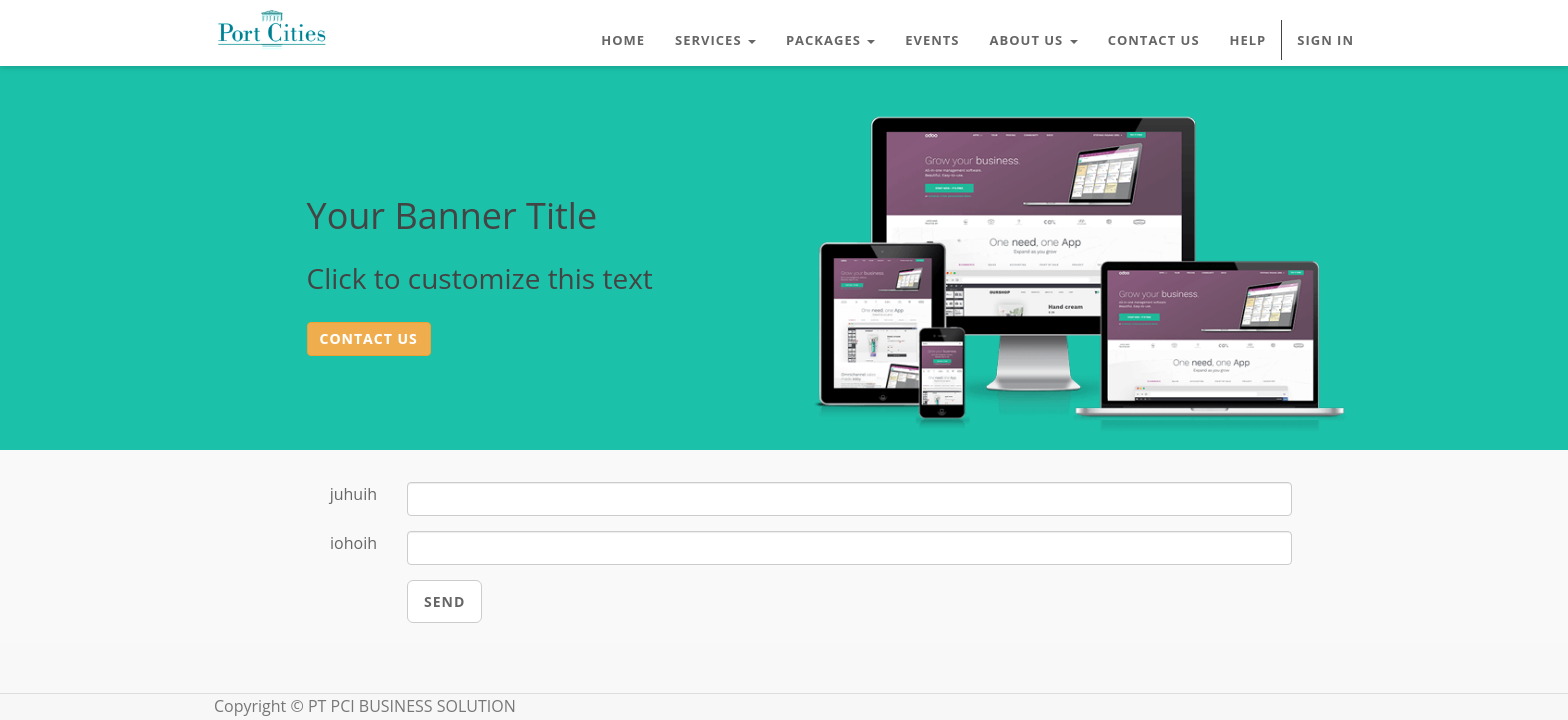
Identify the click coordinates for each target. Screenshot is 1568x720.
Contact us (369, 338)
